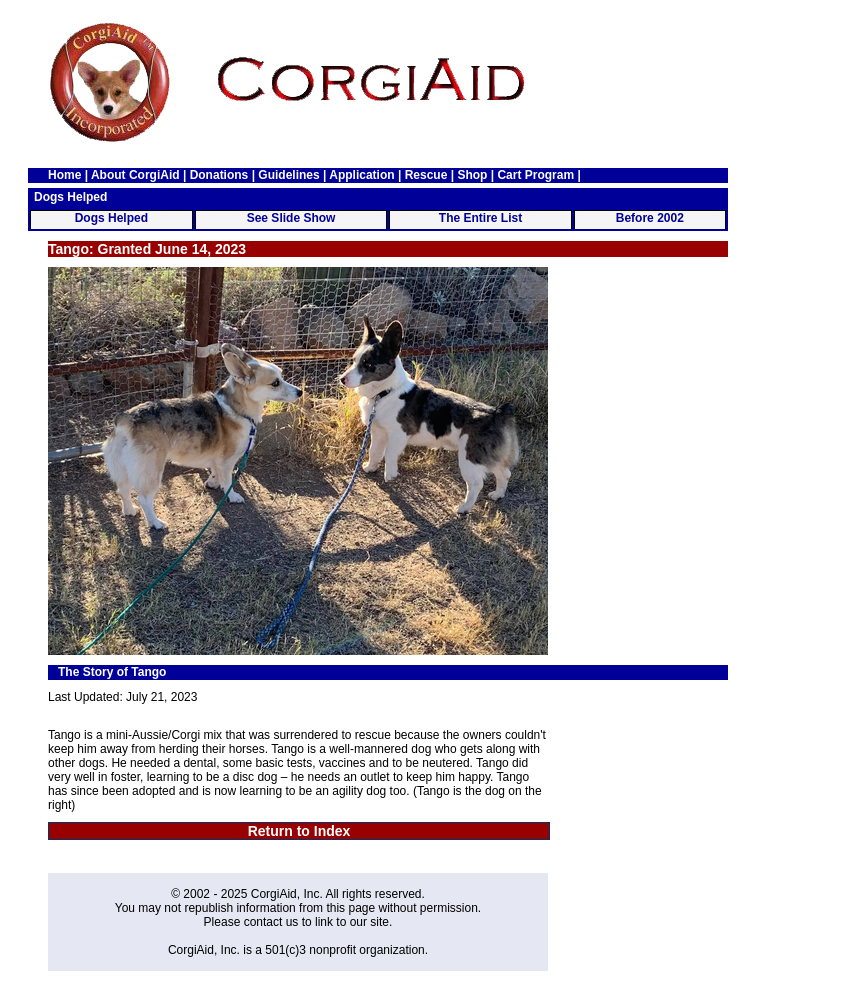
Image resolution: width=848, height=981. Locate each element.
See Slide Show (291, 218)
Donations (219, 175)
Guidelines (288, 175)
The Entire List (480, 218)
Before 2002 (650, 218)
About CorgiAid (135, 175)
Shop (472, 175)
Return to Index (299, 831)
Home (64, 175)
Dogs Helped (111, 218)
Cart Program (535, 175)
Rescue (426, 175)
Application (361, 175)
